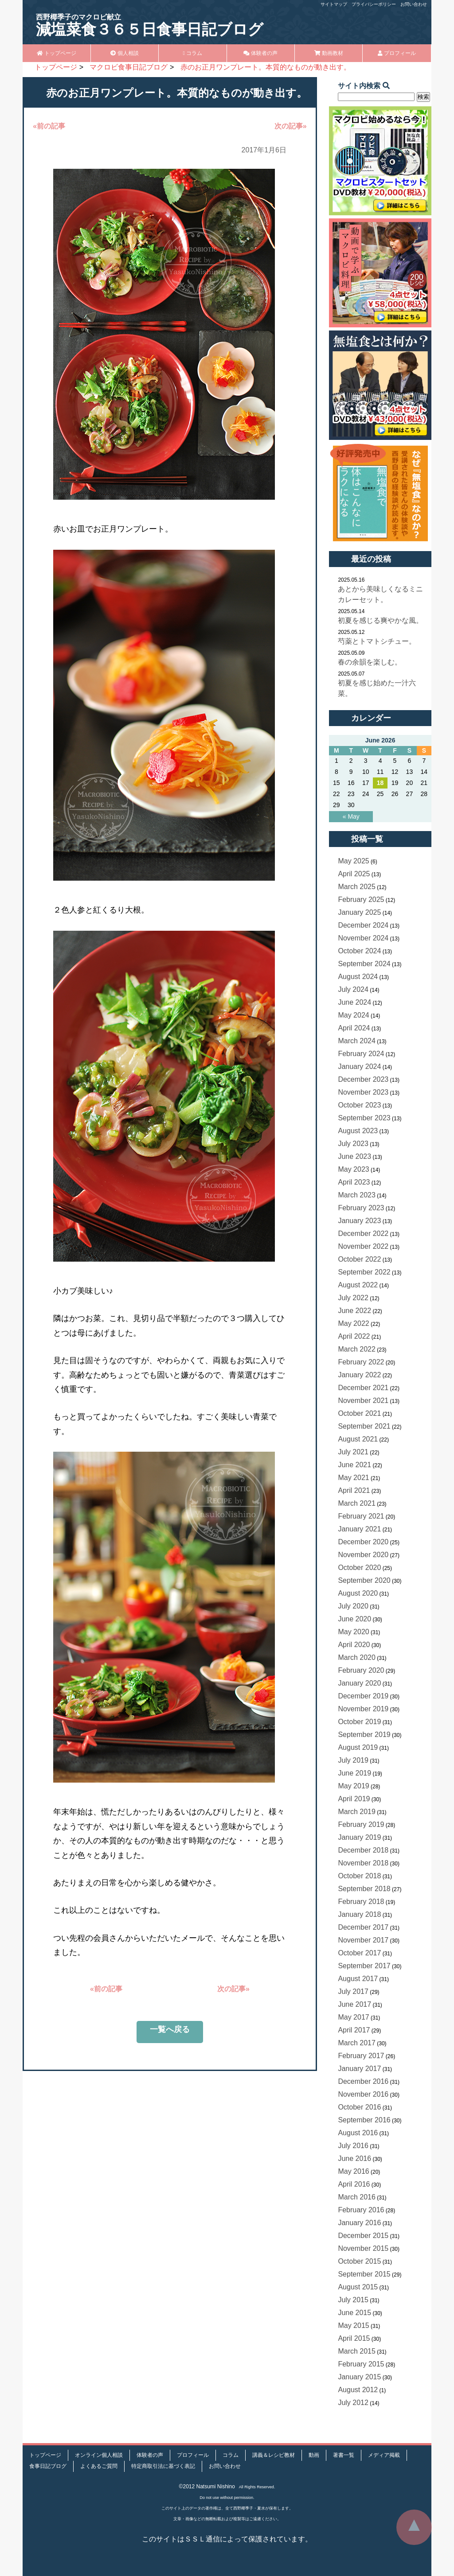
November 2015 (363, 2248)
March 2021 (357, 1503)
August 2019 (358, 1747)
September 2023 (364, 1118)
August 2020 (358, 1593)
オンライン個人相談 (99, 2455)
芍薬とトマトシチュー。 (377, 641)
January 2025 (359, 912)
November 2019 (363, 1709)
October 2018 (359, 1876)
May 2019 (353, 1786)
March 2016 (357, 2197)
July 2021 (353, 1452)
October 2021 (359, 1413)
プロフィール (397, 53)
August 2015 (358, 2287)
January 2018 (359, 1914)
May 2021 (353, 1477)
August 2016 (358, 2133)
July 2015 (353, 2300)
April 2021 (354, 1490)
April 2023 (354, 1182)
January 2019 (359, 1837)
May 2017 (353, 2017)
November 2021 (363, 1400)
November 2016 (363, 2094)
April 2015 (354, 2338)
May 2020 (353, 1632)
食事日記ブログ (48, 2466)
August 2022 (358, 1285)
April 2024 (354, 1028)
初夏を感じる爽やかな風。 (380, 620)
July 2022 (353, 1298)
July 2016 (353, 2145)
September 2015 (364, 2274)
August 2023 (358, 1131)
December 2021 (363, 1387)
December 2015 (363, 2235)
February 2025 (361, 899)
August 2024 (358, 976)
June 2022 (354, 1310)
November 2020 (363, 1554)
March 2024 (357, 1041)
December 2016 (363, 2081)
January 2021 (359, 1529)
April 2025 (354, 874)
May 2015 (353, 2325)
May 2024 (353, 1015)
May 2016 (353, 2171)
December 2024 (363, 925)
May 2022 (353, 1323)
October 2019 (359, 1721)
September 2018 (364, 1888)
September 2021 (364, 1426)
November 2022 (363, 1246)
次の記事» (290, 126)
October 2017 (359, 1953)
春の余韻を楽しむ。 (370, 662)
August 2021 (358, 1439)
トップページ (56, 53)
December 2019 (363, 1696)
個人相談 (124, 53)
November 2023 (363, 1092)
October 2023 (359, 1105)
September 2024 (364, 963)
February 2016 (361, 2210)
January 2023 (359, 1220)
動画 (314, 2455)
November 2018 (363, 1863)
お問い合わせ (413, 4)
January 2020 (359, 1683)
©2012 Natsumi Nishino (207, 2486)
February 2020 (361, 1670)
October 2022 (359, 1259)
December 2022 (363, 1233)
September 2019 (364, 1734)
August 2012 (358, 2389)
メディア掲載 (384, 2455)
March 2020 (357, 1657)
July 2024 (353, 989)
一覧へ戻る (170, 2029)
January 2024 (359, 1066)
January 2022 (359, 1375)
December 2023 (363, 1079)
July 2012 (353, 2402)
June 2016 (354, 2158)
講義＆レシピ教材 (273, 2455)
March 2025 (357, 886)
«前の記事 (49, 126)
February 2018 (361, 1901)
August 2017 (358, 1978)
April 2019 (354, 1799)
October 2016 (359, 2107)
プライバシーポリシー (374, 4)
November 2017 (363, 1940)
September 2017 (364, 1966)
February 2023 (361, 1208)
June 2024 (354, 1002)
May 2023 (353, 1169)
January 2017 (359, 2068)
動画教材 (328, 53)
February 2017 (361, 2055)
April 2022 (354, 1336)
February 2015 (361, 2364)
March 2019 (357, 1811)
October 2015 (359, 2261)
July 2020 (353, 1606)
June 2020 (354, 1619)
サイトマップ (334, 4)
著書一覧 (343, 2455)
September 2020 (364, 1580)
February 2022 (361, 1362)
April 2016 (354, 2184)
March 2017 (357, 2043)
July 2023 (353, 1143)
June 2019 (354, 1773)
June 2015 (354, 2312)
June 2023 (354, 1156)
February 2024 (361, 1053)
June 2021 (354, 1465)
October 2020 (359, 1567)
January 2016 (359, 2222)
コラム (192, 53)
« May (351, 816)
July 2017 (353, 1991)
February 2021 (361, 1516)
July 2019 (353, 1760)
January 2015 (359, 2377)
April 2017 (354, 2030)
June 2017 (354, 2004)
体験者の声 (260, 53)
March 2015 (357, 2351)
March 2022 (357, 1349)
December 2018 (363, 1850)
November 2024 (363, 938)
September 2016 (364, 2120)
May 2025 (353, 861)
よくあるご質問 (98, 2466)
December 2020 (363, 1542)
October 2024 (359, 951)
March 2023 (357, 1195)
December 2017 (363, 1927)
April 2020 (354, 1644)
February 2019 (361, 1824)
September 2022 (364, 1272)
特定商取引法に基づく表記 (163, 2466)
